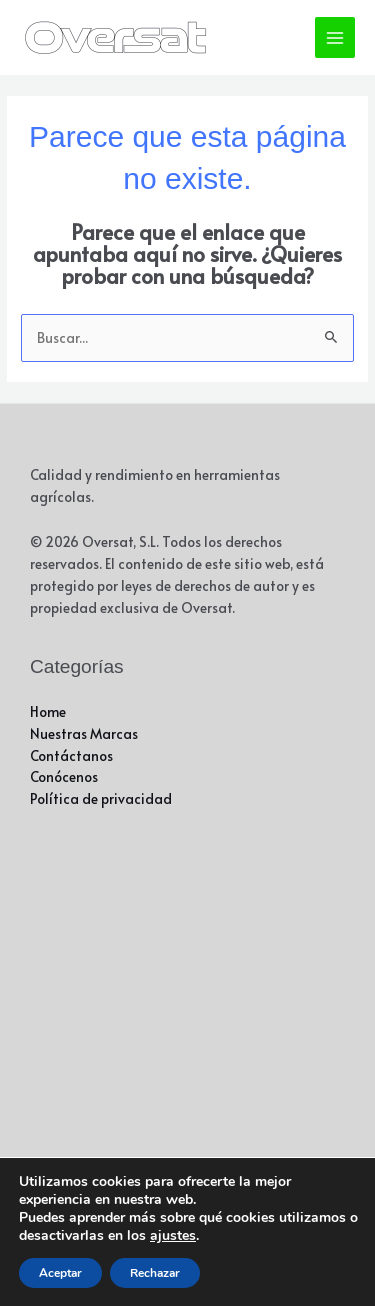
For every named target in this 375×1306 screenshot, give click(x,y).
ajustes (173, 1236)
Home (48, 711)
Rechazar (155, 1273)
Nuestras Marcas (84, 733)
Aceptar (60, 1273)
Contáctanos (71, 755)
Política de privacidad (101, 798)
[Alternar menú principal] (335, 37)
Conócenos (64, 776)
